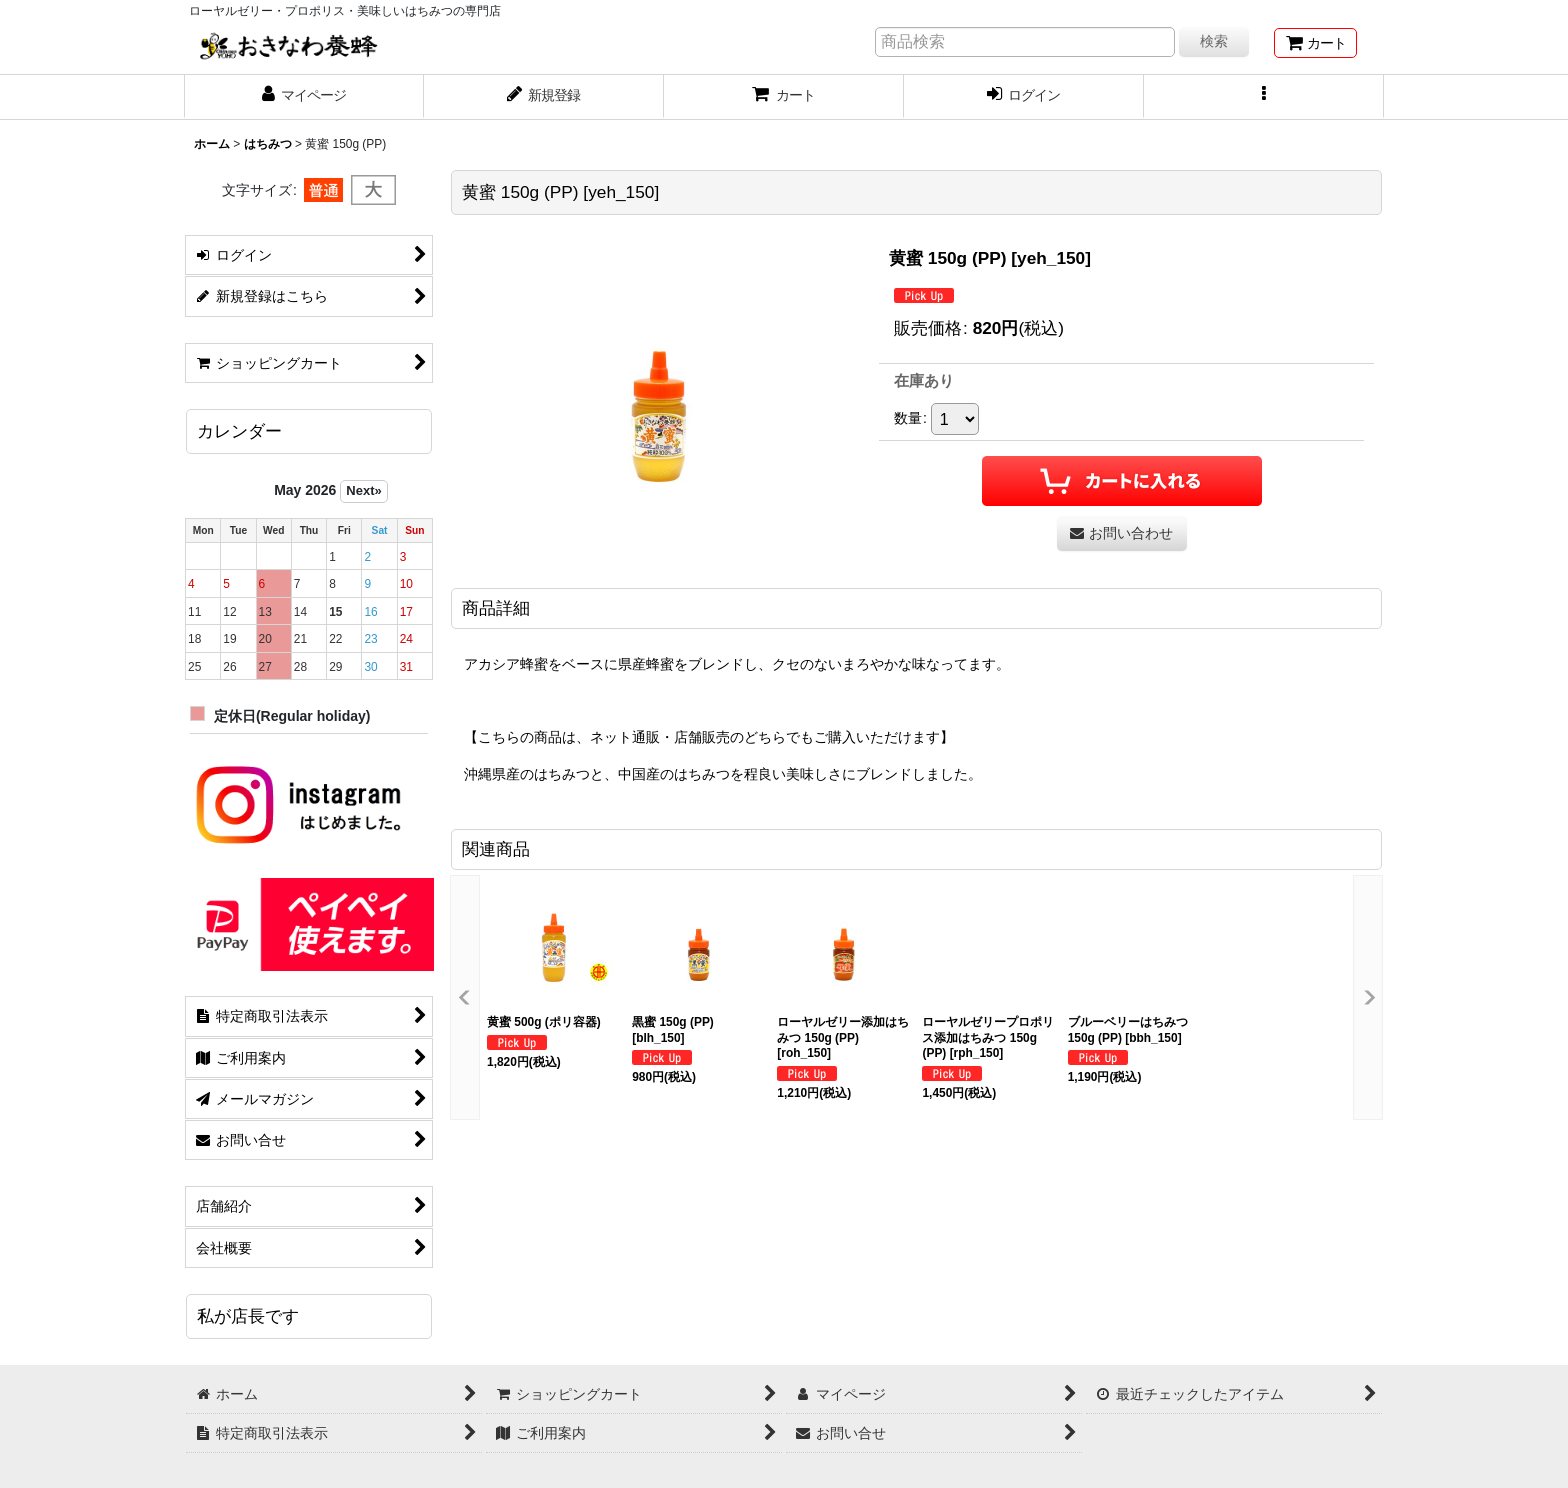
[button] (1264, 97)
